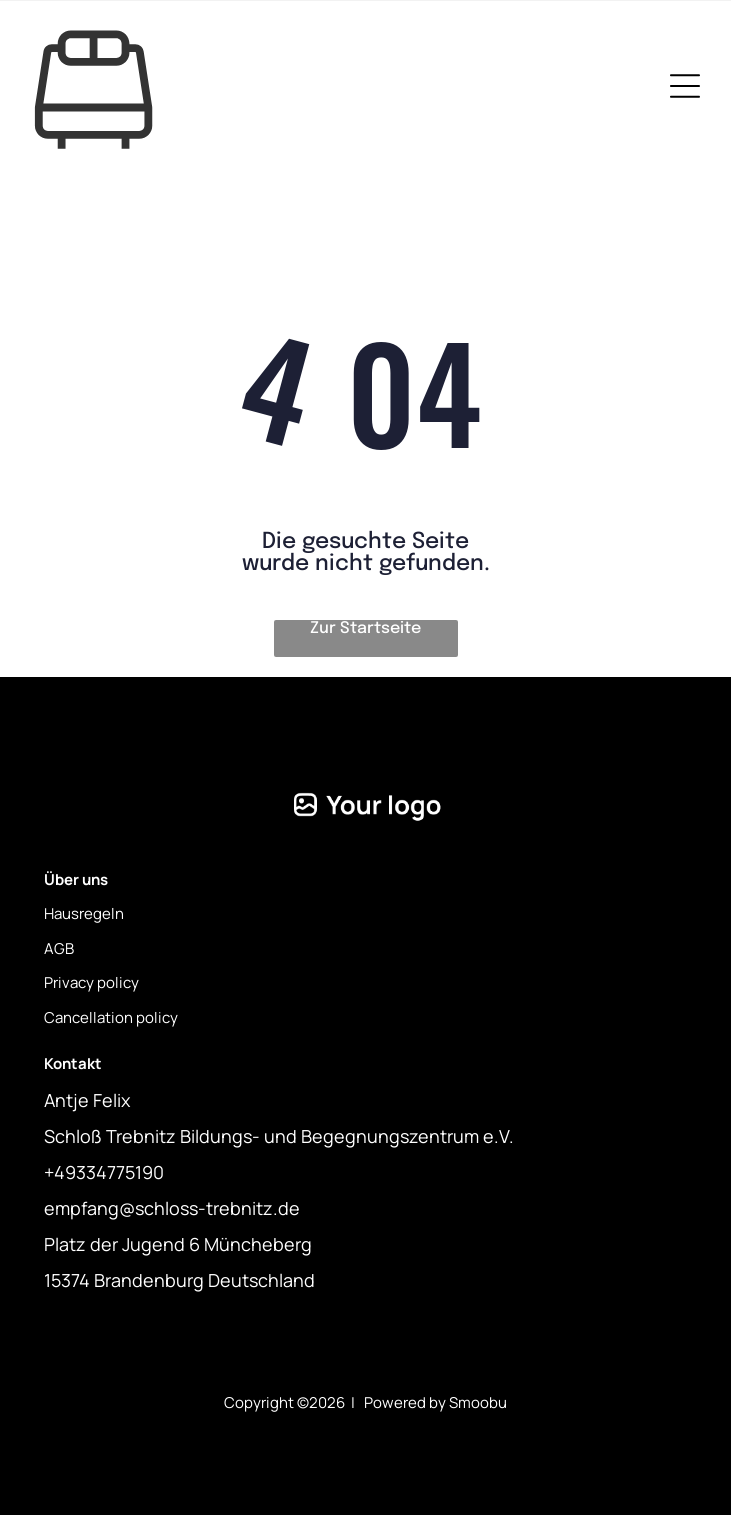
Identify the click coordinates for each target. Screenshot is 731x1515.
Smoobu (478, 1402)
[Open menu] (685, 86)
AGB (59, 948)
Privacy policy (91, 982)
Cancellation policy (111, 1017)
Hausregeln (84, 913)
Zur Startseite (365, 628)
